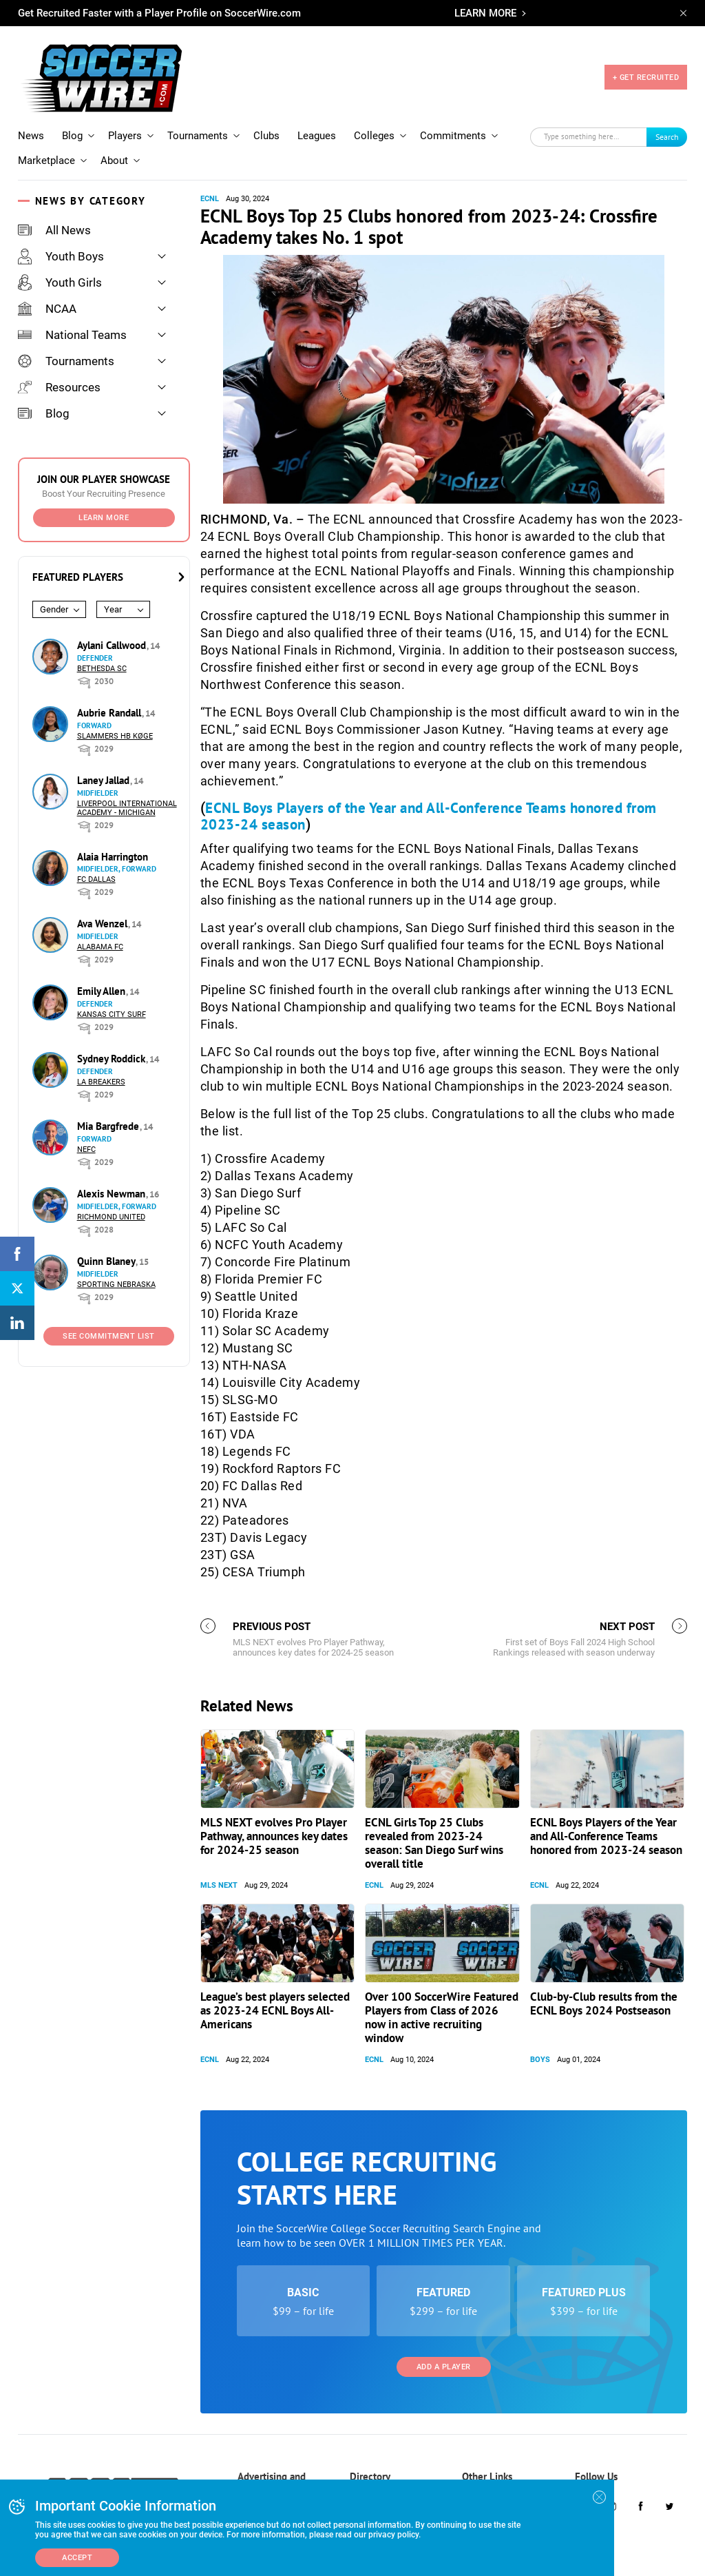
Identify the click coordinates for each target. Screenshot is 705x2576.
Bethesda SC (102, 668)
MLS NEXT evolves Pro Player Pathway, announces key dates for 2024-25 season (274, 1836)
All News (54, 230)
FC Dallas (96, 879)
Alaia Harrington (112, 856)
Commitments (453, 135)
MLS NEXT (219, 1885)
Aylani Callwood (113, 645)
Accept (77, 2557)
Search (667, 137)
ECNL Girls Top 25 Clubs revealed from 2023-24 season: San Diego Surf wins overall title (434, 1843)
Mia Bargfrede (109, 1126)
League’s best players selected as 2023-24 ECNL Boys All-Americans (275, 2010)
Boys (540, 2059)
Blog (72, 135)
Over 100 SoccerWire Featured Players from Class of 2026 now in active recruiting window (441, 2017)
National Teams (72, 335)
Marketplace (46, 160)
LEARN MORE (485, 13)
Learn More (103, 517)
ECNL (209, 198)
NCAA (47, 309)
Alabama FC (100, 946)
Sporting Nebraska (116, 1284)
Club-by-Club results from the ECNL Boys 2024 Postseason (603, 2003)
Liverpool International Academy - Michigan (127, 808)
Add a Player (444, 2366)
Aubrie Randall (110, 712)
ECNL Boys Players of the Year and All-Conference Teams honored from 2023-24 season (428, 816)
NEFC (86, 1149)
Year (113, 609)
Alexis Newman (112, 1193)
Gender (54, 609)
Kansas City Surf (111, 1014)
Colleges (374, 135)
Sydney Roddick (112, 1058)
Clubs (266, 135)
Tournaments (197, 135)
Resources (59, 387)
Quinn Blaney (107, 1261)
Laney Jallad (104, 780)
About (114, 160)
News (31, 135)
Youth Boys (61, 256)
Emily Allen (102, 991)
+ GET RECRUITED (646, 77)
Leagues (316, 135)
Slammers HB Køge (115, 736)
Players (125, 135)
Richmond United (111, 1217)
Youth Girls (60, 282)
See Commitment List (109, 1336)
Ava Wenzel (103, 923)
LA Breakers (101, 1082)
